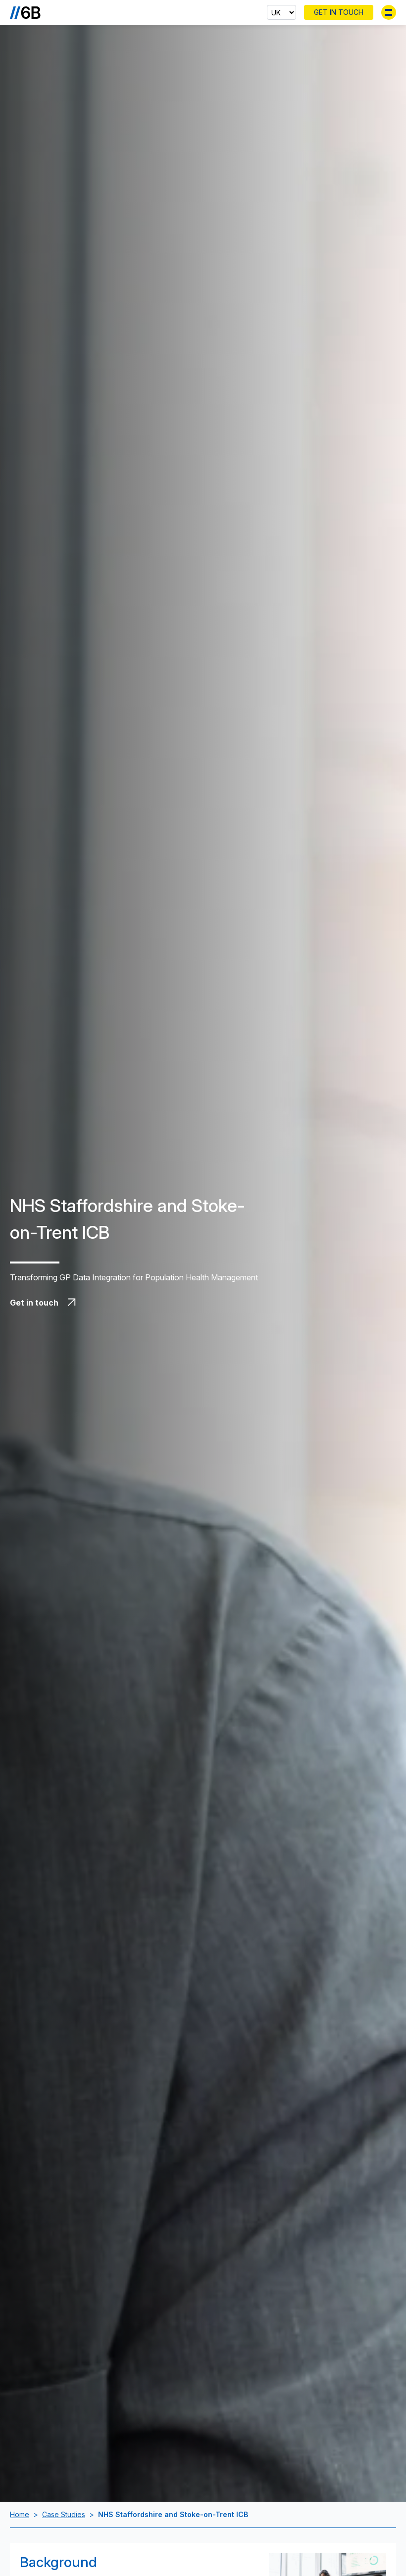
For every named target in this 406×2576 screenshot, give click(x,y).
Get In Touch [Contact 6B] (338, 12)
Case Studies (63, 2514)
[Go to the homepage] (25, 12)
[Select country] (281, 12)
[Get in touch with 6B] (138, 1302)
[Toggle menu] (388, 12)
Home (19, 2514)
